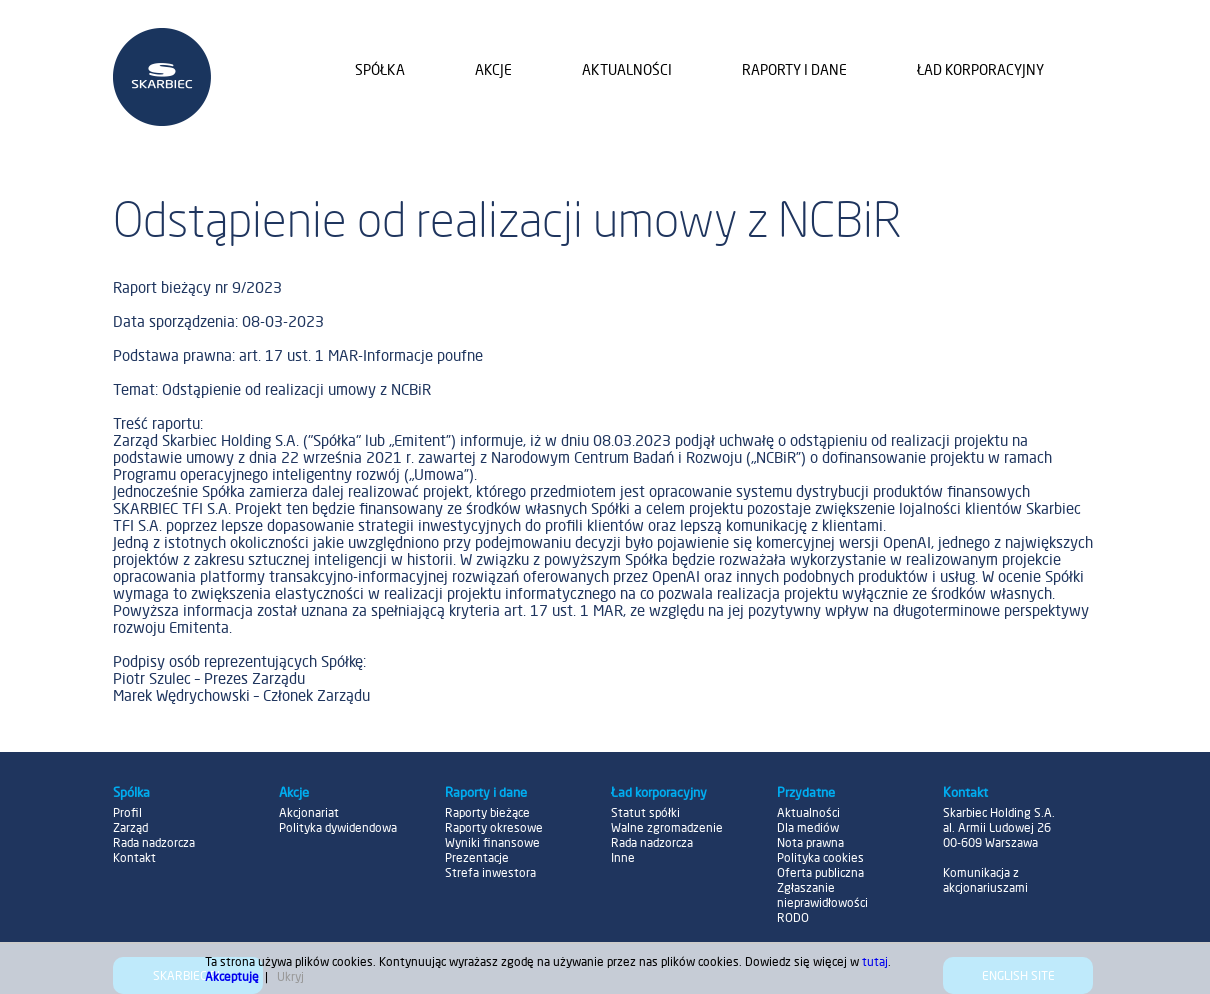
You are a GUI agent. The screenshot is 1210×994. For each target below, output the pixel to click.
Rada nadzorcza (154, 842)
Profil (127, 812)
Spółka (380, 69)
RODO (793, 917)
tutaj (875, 961)
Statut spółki (645, 812)
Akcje (493, 69)
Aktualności (627, 69)
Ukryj (290, 976)
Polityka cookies (820, 857)
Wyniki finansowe (492, 842)
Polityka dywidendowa (338, 827)
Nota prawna (810, 842)
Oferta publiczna (820, 872)
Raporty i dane (794, 69)
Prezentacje (477, 857)
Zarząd (130, 827)
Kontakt (134, 857)
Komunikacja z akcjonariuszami (985, 880)
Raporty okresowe (494, 827)
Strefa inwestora (490, 872)
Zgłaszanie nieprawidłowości (822, 895)
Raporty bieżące (487, 812)
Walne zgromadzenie (667, 827)
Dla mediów (808, 827)
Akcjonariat (309, 812)
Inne (623, 857)
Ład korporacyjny (980, 69)
